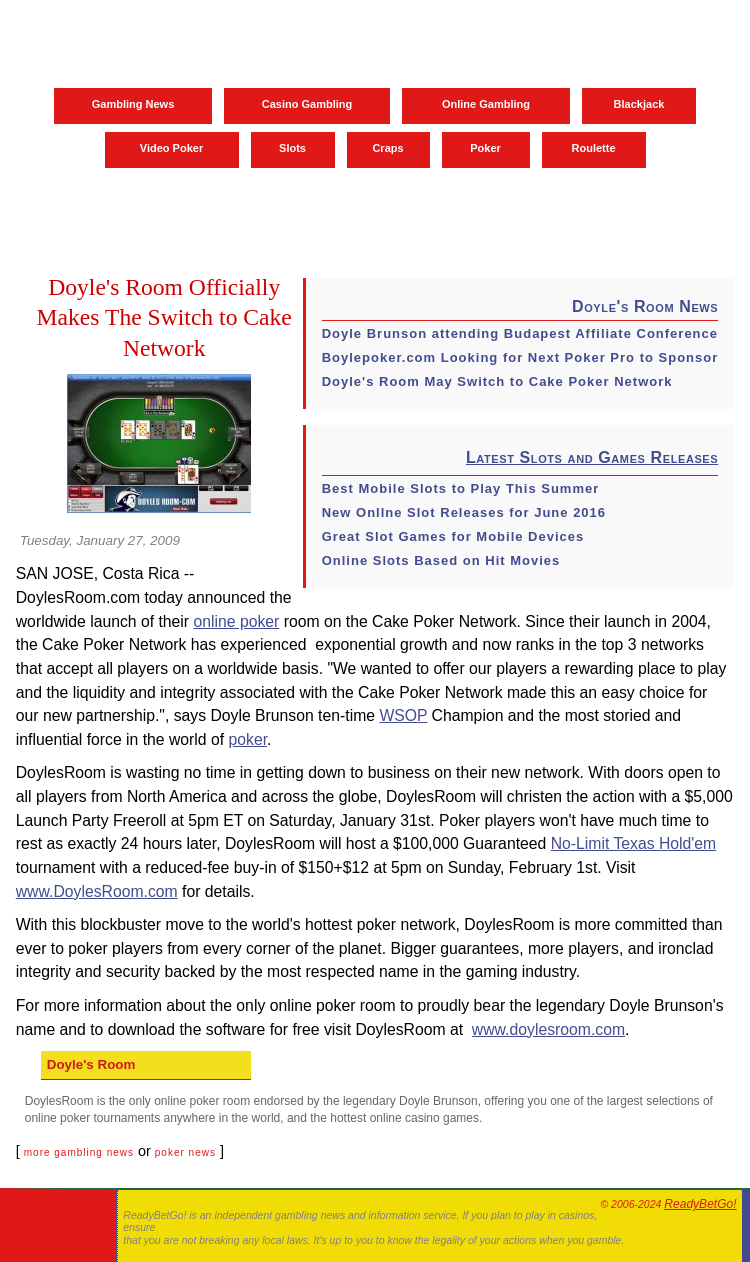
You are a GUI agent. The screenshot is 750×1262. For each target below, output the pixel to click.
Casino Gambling (307, 104)
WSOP (403, 715)
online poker (236, 621)
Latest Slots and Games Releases (592, 457)
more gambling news (79, 1152)
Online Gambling (486, 104)
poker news (185, 1152)
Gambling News (133, 104)
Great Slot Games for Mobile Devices (453, 536)
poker (248, 739)
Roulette (594, 148)
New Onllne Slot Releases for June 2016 (464, 512)
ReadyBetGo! (700, 1204)
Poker (485, 148)
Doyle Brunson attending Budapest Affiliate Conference (520, 333)
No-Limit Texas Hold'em (634, 843)
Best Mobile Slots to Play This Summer (461, 488)
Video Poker (171, 148)
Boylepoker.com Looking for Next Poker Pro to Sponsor (520, 357)
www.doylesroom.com (548, 1029)
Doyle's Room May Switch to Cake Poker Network (497, 381)
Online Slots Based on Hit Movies (441, 560)
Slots (292, 148)
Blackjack (639, 104)
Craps (387, 148)
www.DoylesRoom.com (97, 891)
